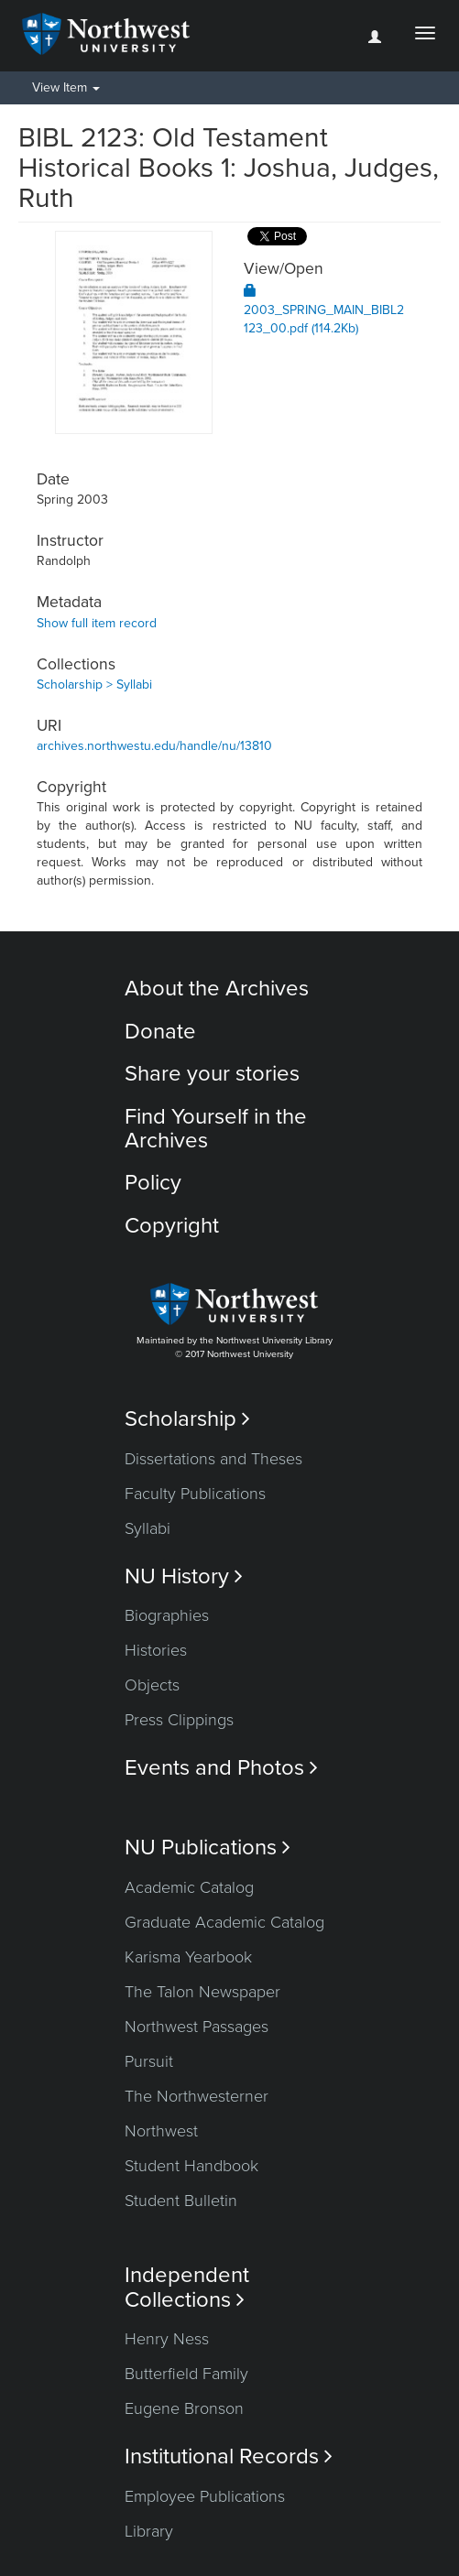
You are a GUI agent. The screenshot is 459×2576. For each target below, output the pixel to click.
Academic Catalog (189, 1887)
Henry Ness (167, 2339)
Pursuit (149, 2061)
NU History (184, 1576)
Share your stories (212, 1073)
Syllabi (147, 1528)
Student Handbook (191, 2166)
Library (149, 2531)
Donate (160, 1031)
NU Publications (207, 1847)
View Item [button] (66, 87)
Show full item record (97, 623)
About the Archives (217, 988)
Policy (153, 1182)
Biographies (167, 1615)
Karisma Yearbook (188, 1957)
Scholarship (187, 1419)
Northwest (161, 2131)
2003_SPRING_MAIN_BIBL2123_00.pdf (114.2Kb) (324, 310)
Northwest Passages (196, 2026)
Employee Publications (205, 2496)
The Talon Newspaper (202, 1992)
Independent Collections (187, 2287)
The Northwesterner (196, 2096)
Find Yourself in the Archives (216, 1128)
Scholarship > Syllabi (94, 684)
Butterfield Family (186, 2374)
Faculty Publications (195, 1494)
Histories (156, 1650)
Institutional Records (229, 2456)
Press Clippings (179, 1720)
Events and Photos (221, 1768)
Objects (152, 1685)
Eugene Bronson (184, 2408)
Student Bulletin (181, 2200)
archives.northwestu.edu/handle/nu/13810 (154, 746)
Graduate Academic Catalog (224, 1922)
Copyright (172, 1225)
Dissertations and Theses (213, 1459)
